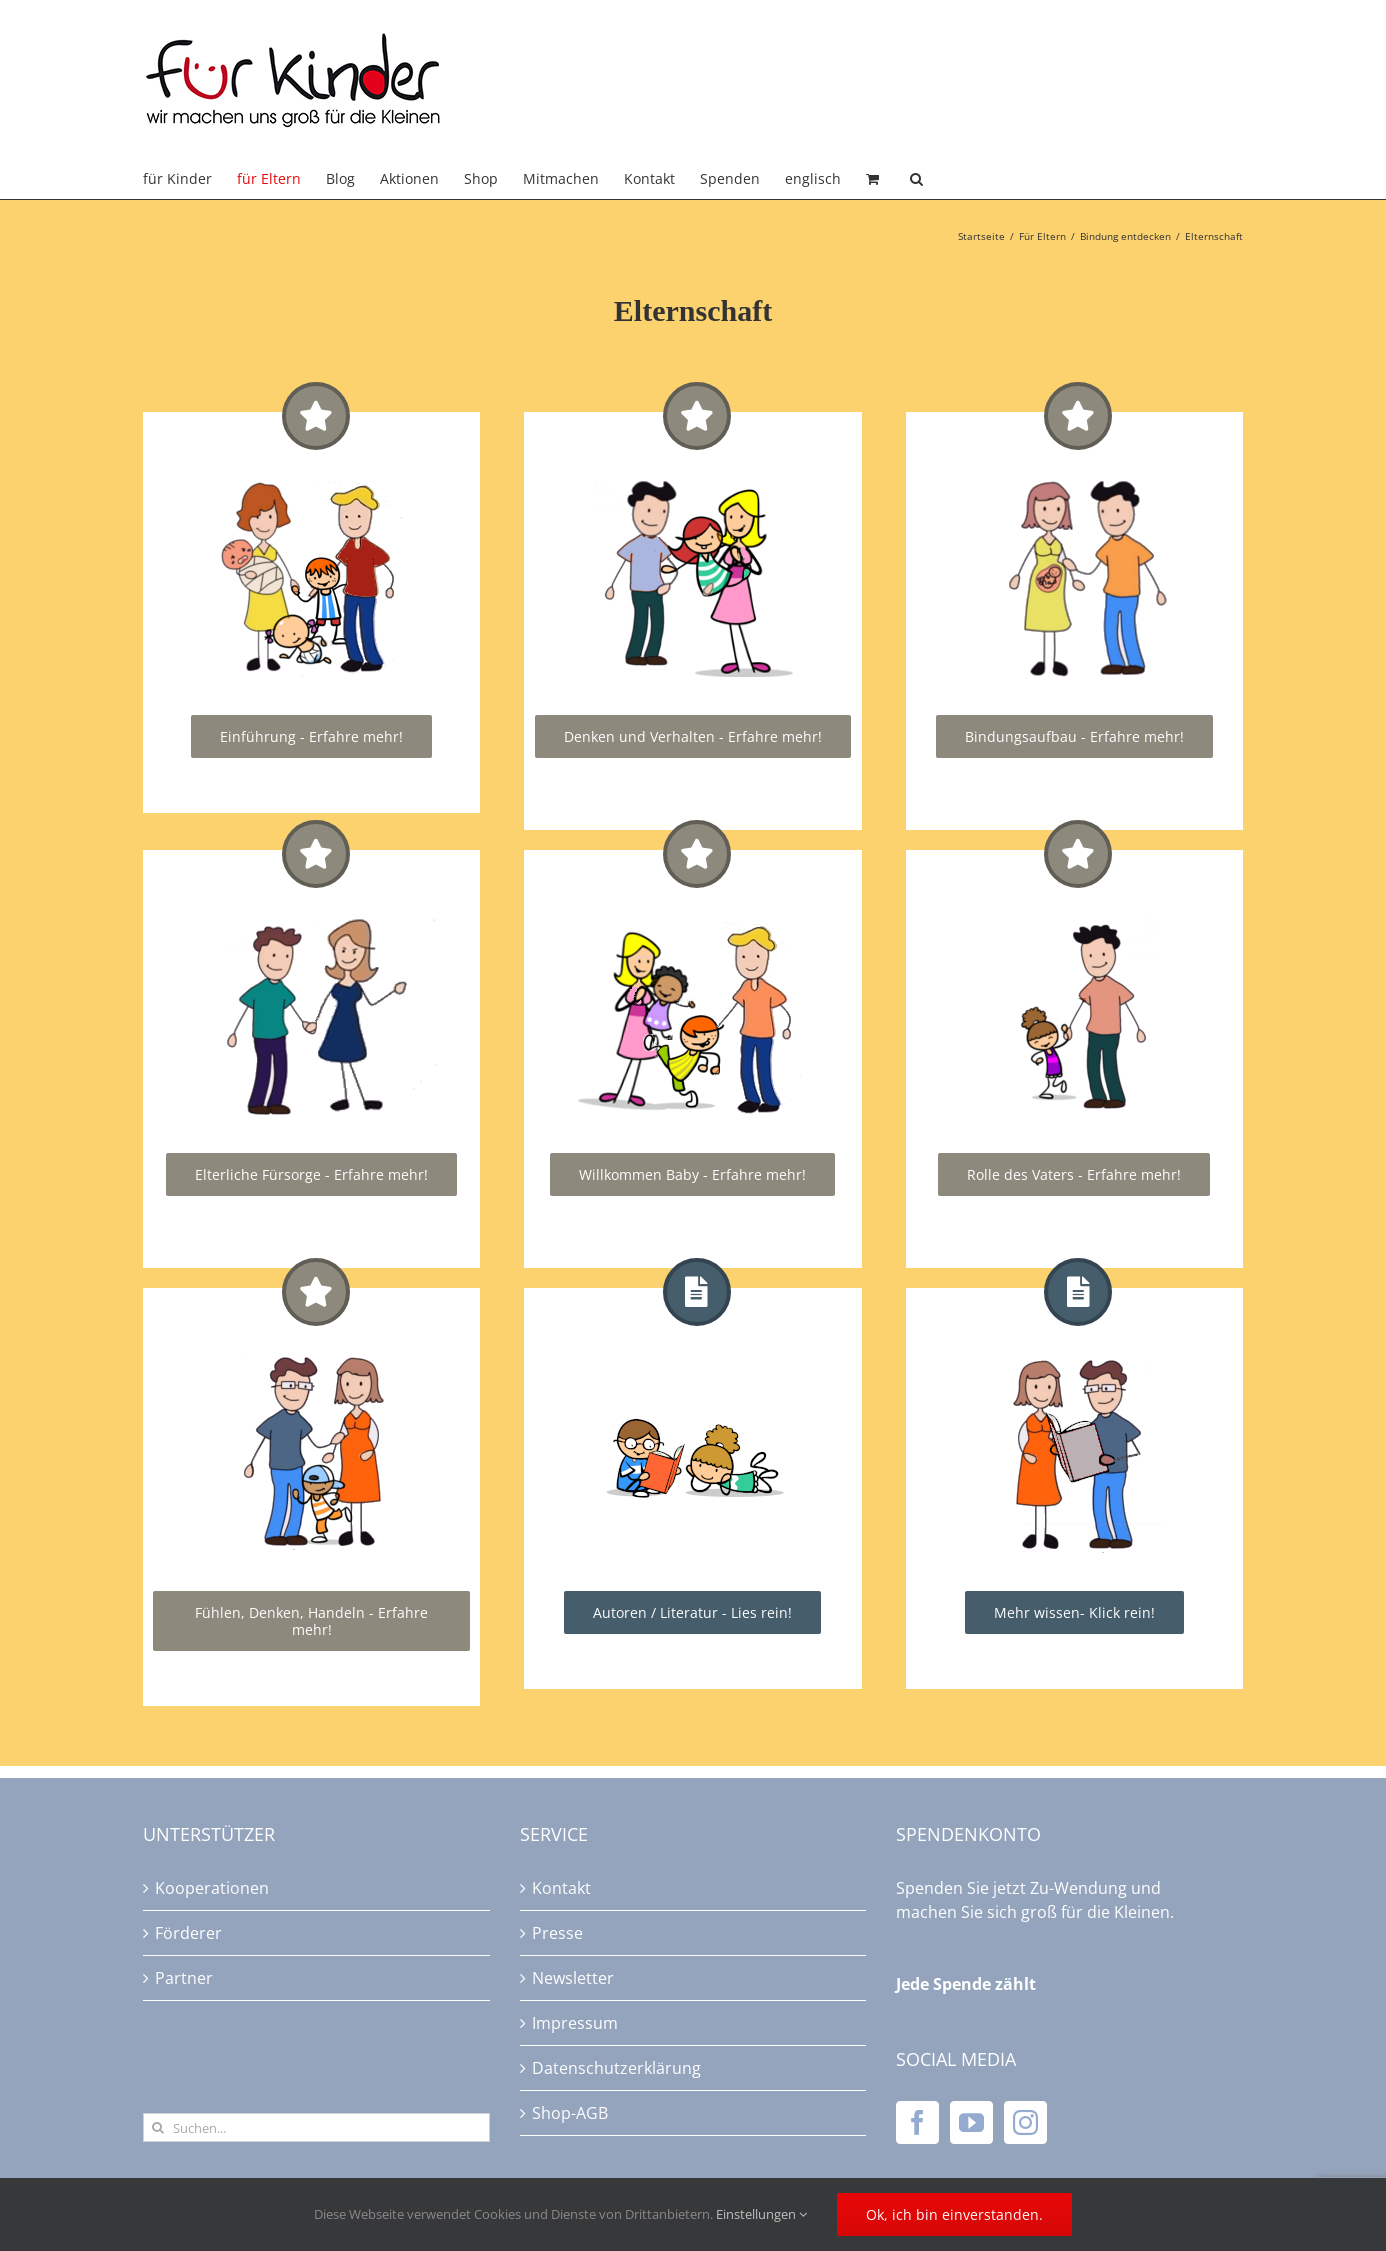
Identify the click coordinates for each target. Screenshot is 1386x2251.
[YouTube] (971, 2122)
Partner (184, 1978)
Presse (557, 1933)
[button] (916, 179)
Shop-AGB (570, 2113)
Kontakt (561, 1888)
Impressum (575, 2023)
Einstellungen (761, 2214)
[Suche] (157, 2127)
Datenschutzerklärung (616, 2068)
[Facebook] (917, 2122)
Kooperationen (212, 1888)
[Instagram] (1025, 2122)
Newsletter (573, 1978)
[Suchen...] (316, 2127)
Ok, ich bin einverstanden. (954, 2214)
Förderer (188, 1933)
